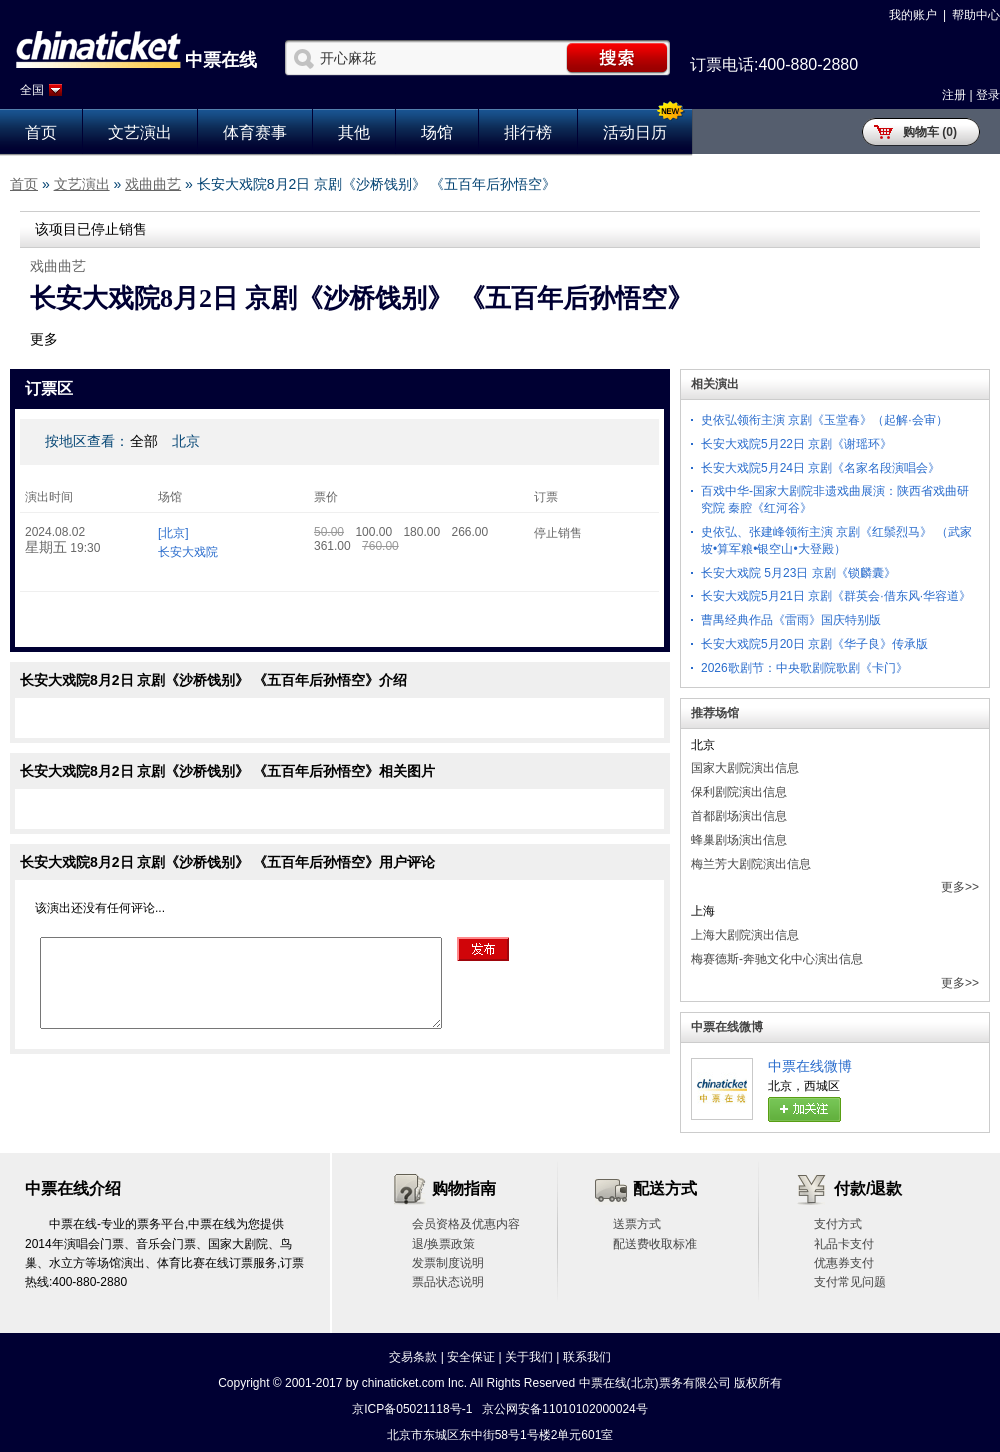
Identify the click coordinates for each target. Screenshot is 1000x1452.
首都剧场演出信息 (739, 816)
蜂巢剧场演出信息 (739, 840)
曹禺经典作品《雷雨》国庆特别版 (791, 620)
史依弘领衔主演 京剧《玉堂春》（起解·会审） (824, 420)
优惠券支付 (844, 1263)
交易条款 (413, 1357)
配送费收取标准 (655, 1244)
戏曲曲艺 (153, 184)
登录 (988, 95)
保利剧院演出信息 (739, 792)
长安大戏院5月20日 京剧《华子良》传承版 (814, 644)
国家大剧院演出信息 (745, 768)
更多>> (960, 887)
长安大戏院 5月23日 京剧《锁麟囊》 (798, 573)
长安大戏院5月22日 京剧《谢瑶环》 (796, 444)
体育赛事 (255, 132)
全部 (144, 441)
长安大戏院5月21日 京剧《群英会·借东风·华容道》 (836, 596)
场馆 (437, 132)
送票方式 (637, 1224)
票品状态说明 (448, 1282)
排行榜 (528, 132)
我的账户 (913, 15)
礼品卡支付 (844, 1244)
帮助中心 (976, 15)
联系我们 (587, 1357)
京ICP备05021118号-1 (412, 1409)
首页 (41, 132)
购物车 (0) (930, 132)
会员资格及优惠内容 (466, 1224)
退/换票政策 (443, 1244)
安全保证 (471, 1357)
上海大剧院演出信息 (745, 935)
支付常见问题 (850, 1282)
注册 (954, 95)
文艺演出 (140, 132)
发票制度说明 (448, 1263)
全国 (32, 90)
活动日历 (635, 132)
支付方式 (838, 1224)
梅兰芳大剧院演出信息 (751, 864)
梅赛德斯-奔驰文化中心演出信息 (777, 959)
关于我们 (529, 1357)
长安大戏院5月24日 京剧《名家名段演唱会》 (820, 468)
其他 (354, 132)
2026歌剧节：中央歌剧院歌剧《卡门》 (804, 668)
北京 (186, 441)
